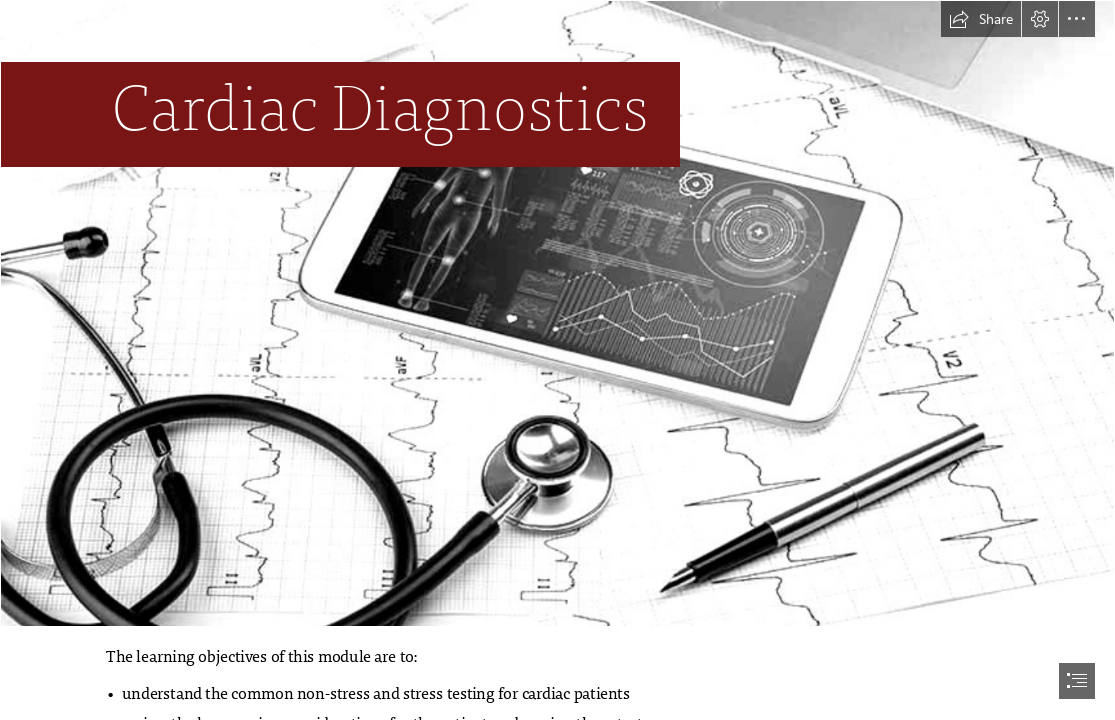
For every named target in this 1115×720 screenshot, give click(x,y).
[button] (981, 19)
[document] (557, 360)
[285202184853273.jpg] (557, 313)
